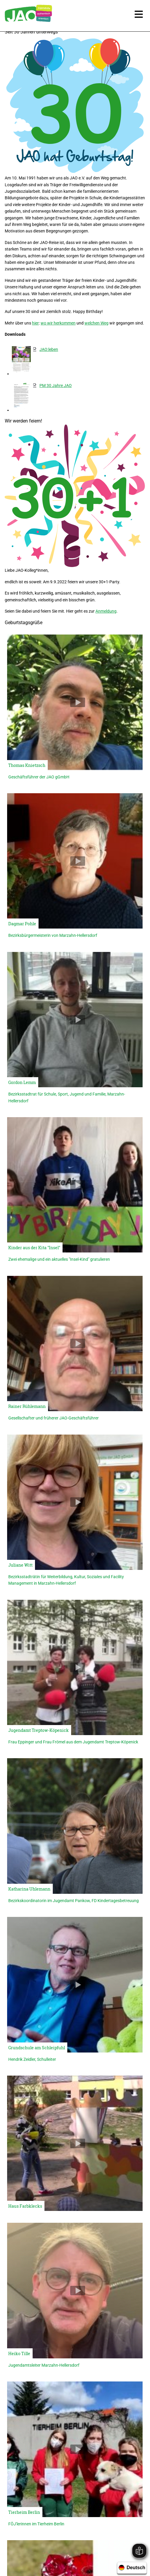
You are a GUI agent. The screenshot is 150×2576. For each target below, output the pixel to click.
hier (35, 323)
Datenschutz (117, 2552)
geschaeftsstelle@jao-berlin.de (79, 2500)
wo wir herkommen (58, 323)
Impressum (85, 2552)
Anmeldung (106, 611)
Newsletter (56, 2552)
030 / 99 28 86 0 (79, 2482)
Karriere (29, 2552)
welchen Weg (96, 323)
